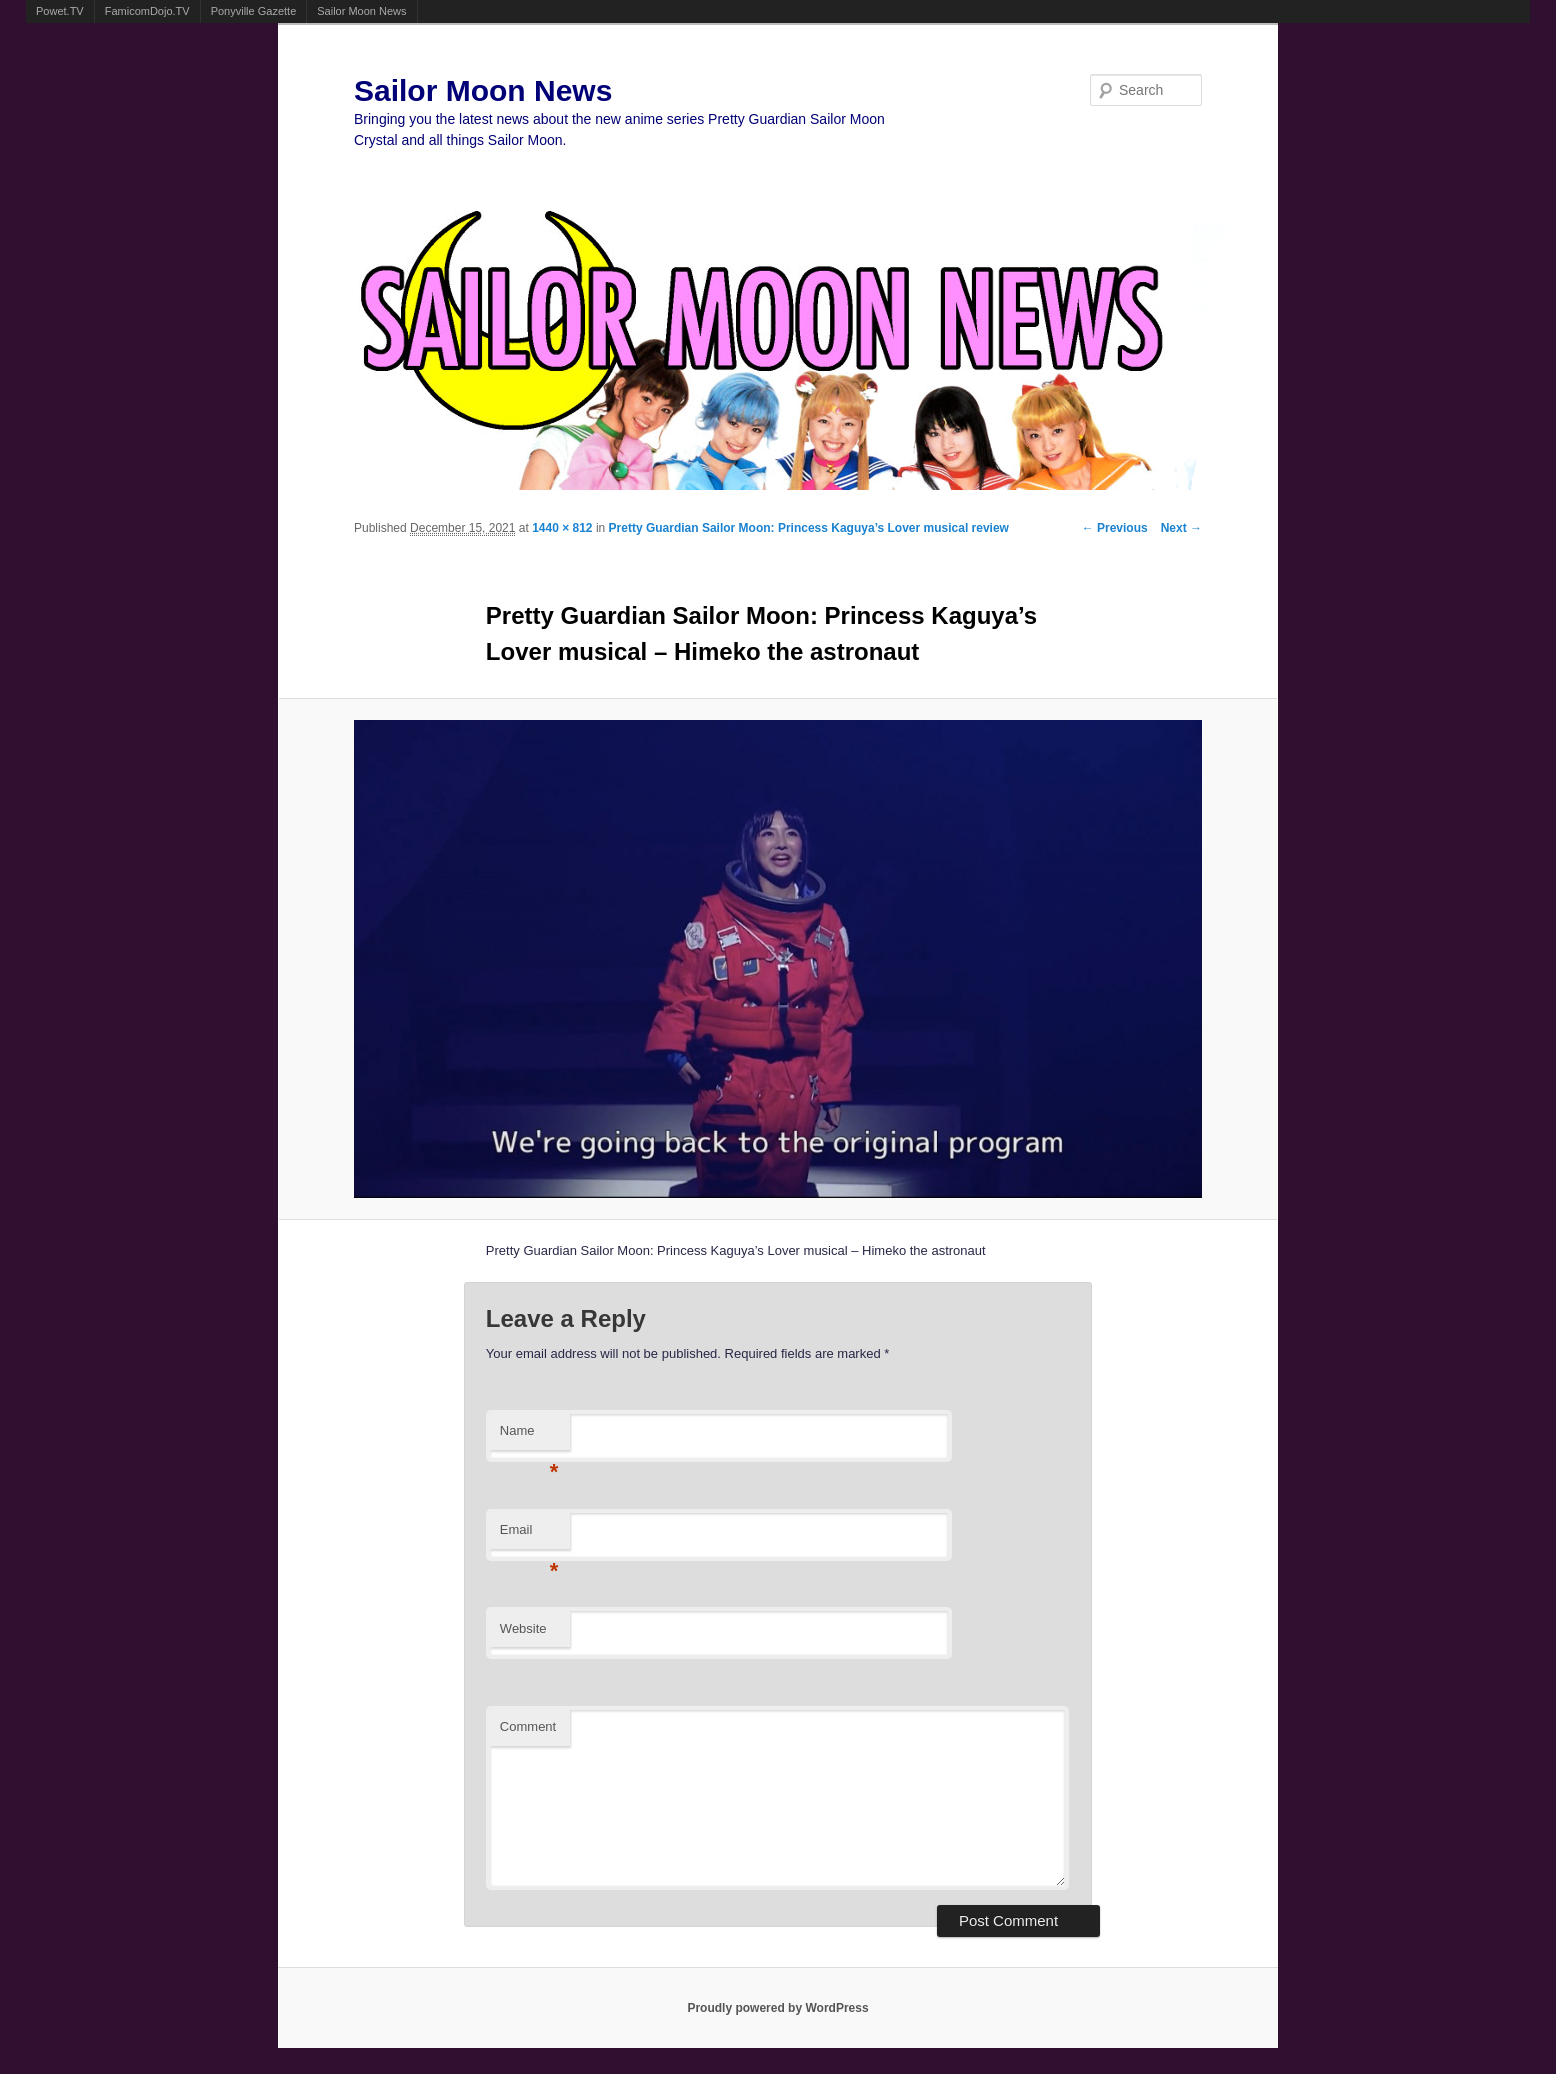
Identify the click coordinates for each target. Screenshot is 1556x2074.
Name (529, 1436)
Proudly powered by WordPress (777, 2008)
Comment (528, 1726)
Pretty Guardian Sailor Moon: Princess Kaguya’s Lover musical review (809, 528)
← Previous (1115, 528)
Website (523, 1628)
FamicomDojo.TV (147, 11)
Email (529, 1535)
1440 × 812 (562, 528)
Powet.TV (60, 11)
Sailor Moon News (361, 11)
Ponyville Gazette (254, 11)
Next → (1181, 528)
